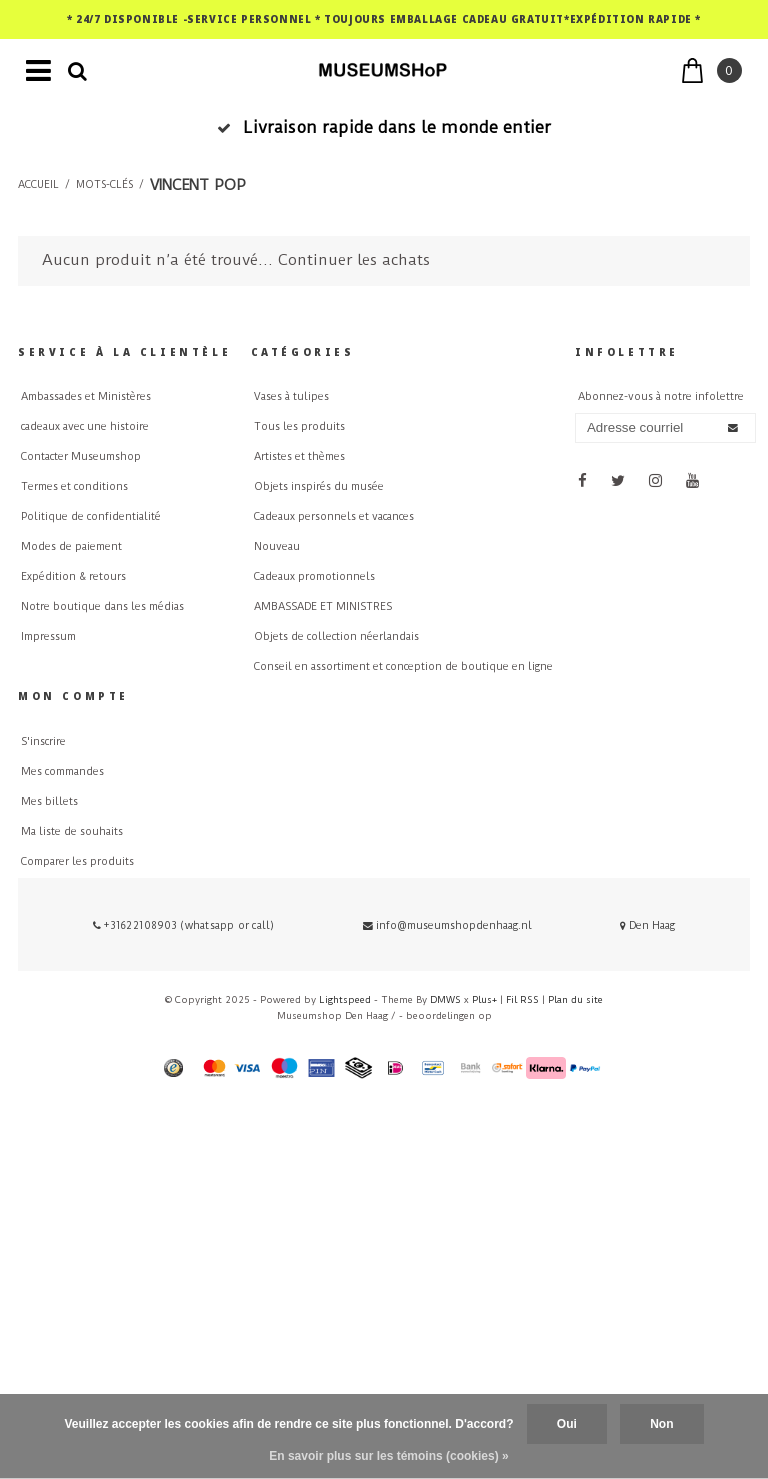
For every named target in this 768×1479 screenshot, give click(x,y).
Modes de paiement (71, 546)
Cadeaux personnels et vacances (334, 516)
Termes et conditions (74, 486)
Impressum (48, 636)
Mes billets (49, 801)
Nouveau (277, 546)
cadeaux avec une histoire (85, 426)
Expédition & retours (73, 576)
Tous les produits (299, 426)
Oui (567, 1424)
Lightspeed (345, 999)
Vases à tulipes (291, 396)
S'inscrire (43, 741)
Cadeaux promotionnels (314, 576)
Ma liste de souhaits (72, 831)
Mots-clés (104, 185)
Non (661, 1424)
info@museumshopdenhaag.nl (447, 925)
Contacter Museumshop (81, 456)
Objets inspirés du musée (319, 486)
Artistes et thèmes (299, 456)
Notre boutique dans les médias (102, 606)
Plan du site (575, 999)
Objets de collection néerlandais (336, 636)
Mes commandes (62, 771)
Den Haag (647, 925)
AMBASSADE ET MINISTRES (323, 606)
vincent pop (198, 185)
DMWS (445, 999)
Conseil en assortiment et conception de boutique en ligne (403, 666)
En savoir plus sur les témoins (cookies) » (388, 1456)
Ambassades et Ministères (86, 396)
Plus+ (484, 999)
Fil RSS (522, 999)
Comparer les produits (77, 861)
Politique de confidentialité (91, 516)
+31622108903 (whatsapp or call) (183, 925)
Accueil (38, 185)
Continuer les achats (354, 260)
